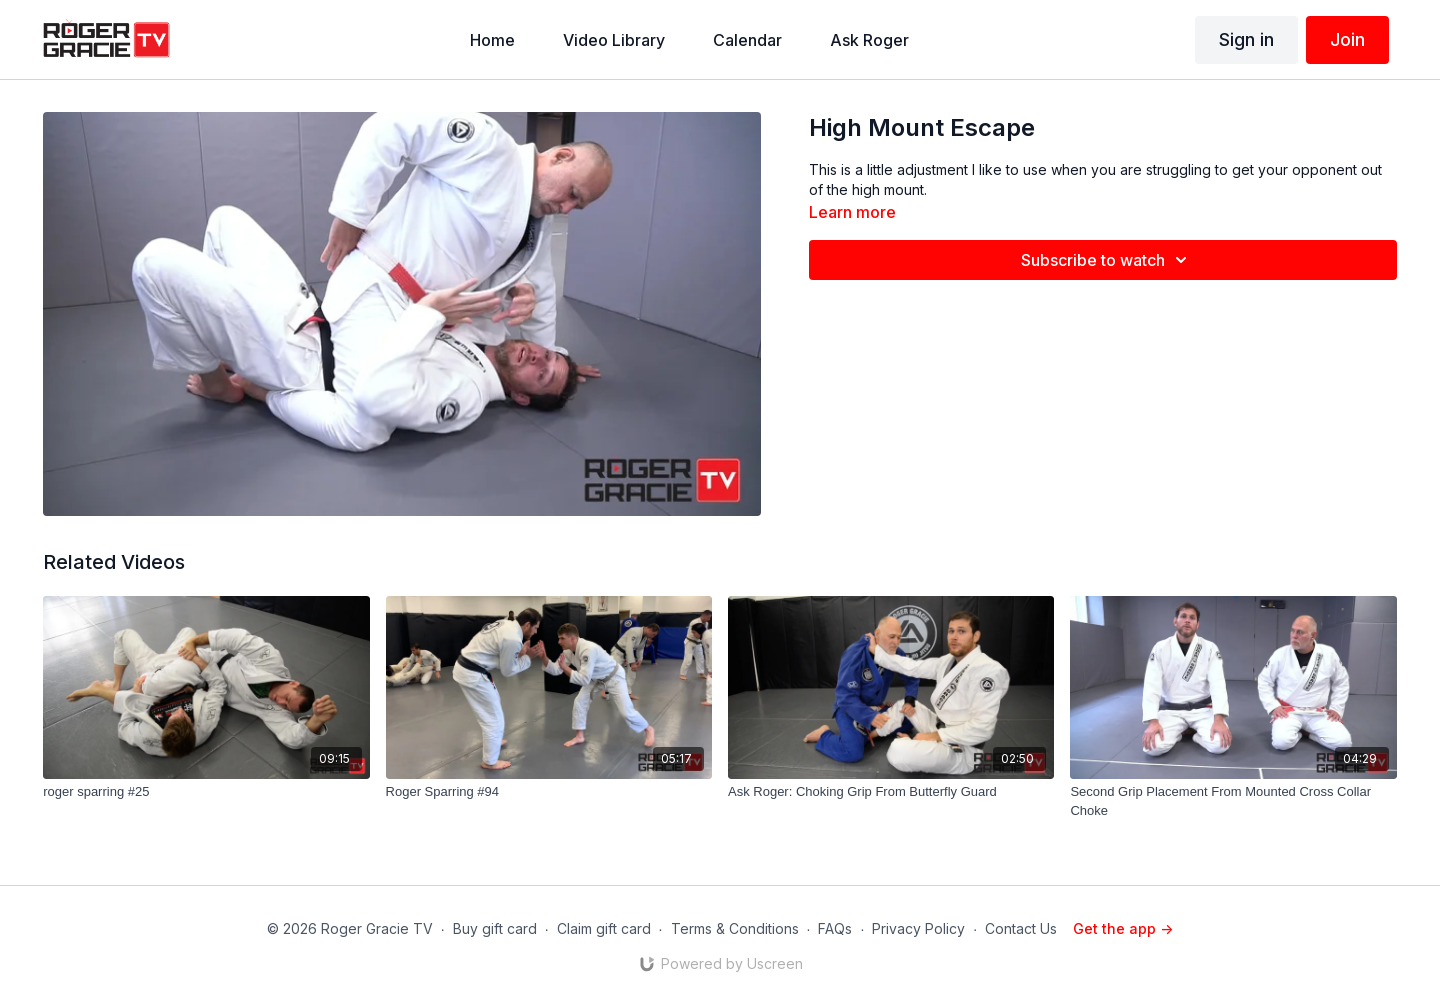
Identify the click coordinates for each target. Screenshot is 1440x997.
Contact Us (1021, 928)
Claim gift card (604, 928)
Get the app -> (1123, 928)
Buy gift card (495, 928)
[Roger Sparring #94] (549, 792)
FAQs (835, 928)
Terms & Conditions (735, 928)
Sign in (1246, 39)
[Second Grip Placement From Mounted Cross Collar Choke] (1233, 801)
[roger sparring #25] (206, 792)
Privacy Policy (918, 928)
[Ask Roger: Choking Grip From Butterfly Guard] (891, 792)
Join (1347, 39)
